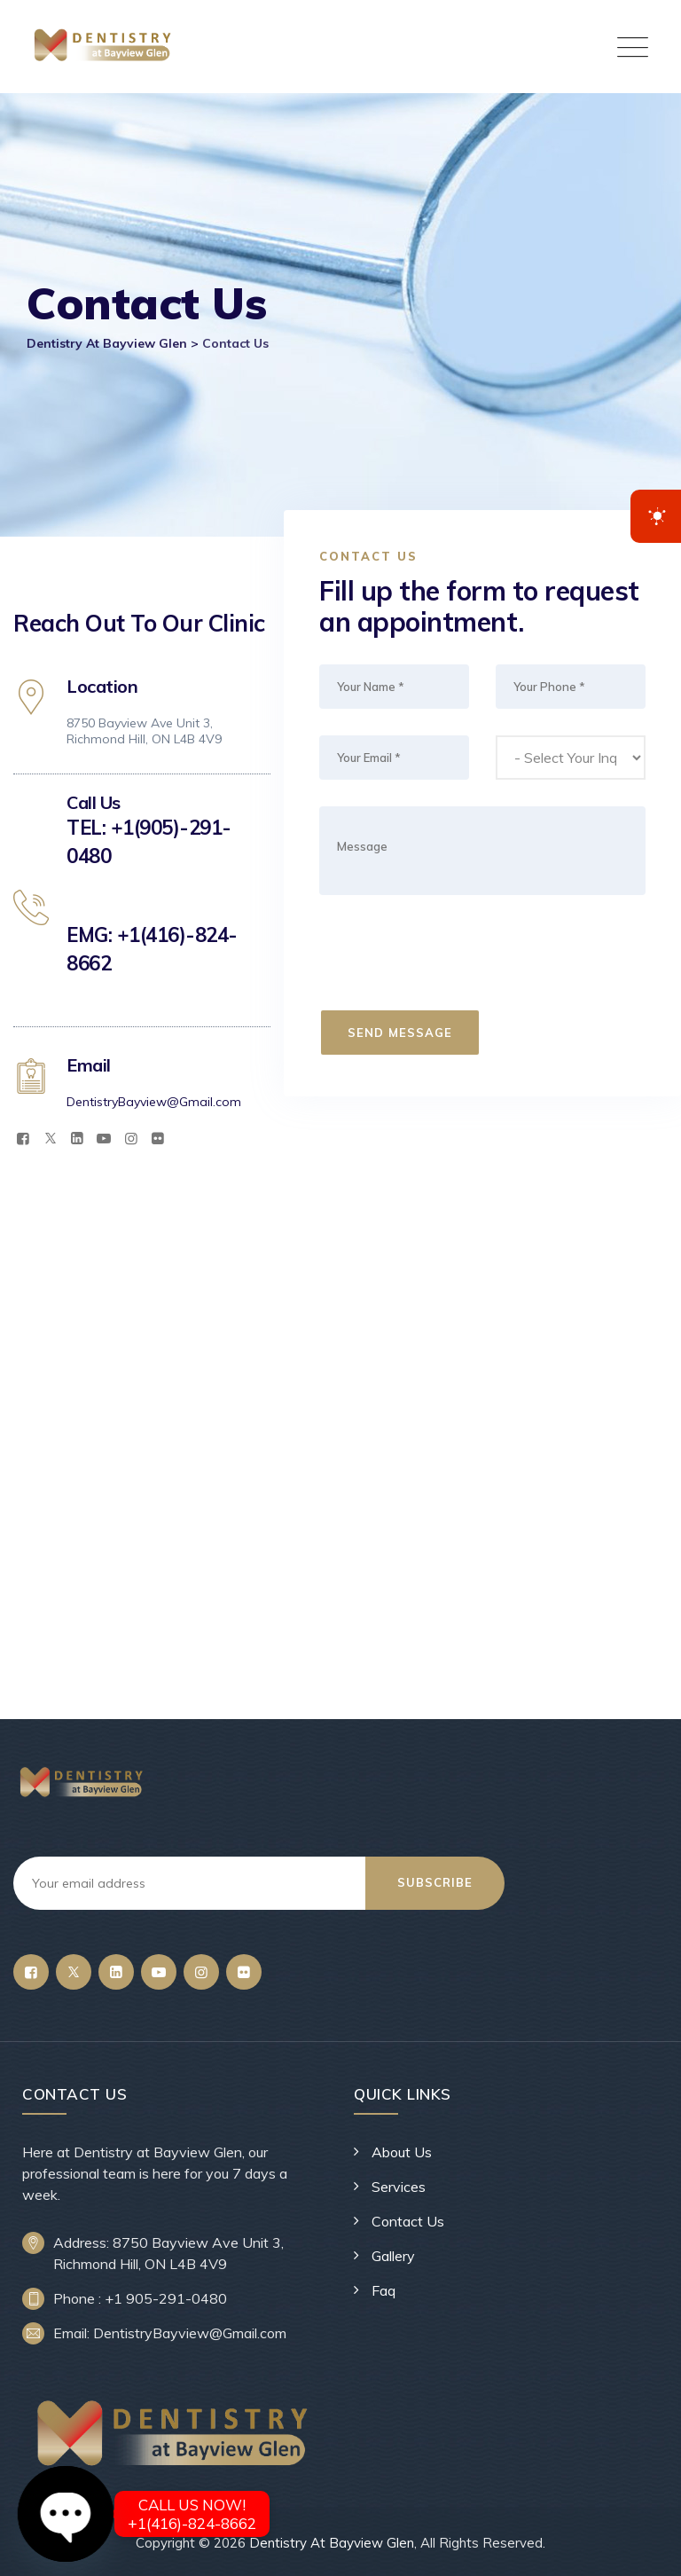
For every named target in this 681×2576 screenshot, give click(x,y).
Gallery (393, 2256)
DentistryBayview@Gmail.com (154, 1102)
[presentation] (456, 956)
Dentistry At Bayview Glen (331, 2542)
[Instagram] (131, 1138)
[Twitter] (49, 1138)
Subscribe (437, 1882)
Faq (383, 2290)
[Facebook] (23, 1138)
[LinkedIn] (77, 1138)
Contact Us (408, 2221)
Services (399, 2186)
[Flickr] (158, 1138)
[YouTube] (104, 1138)
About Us (402, 2152)
